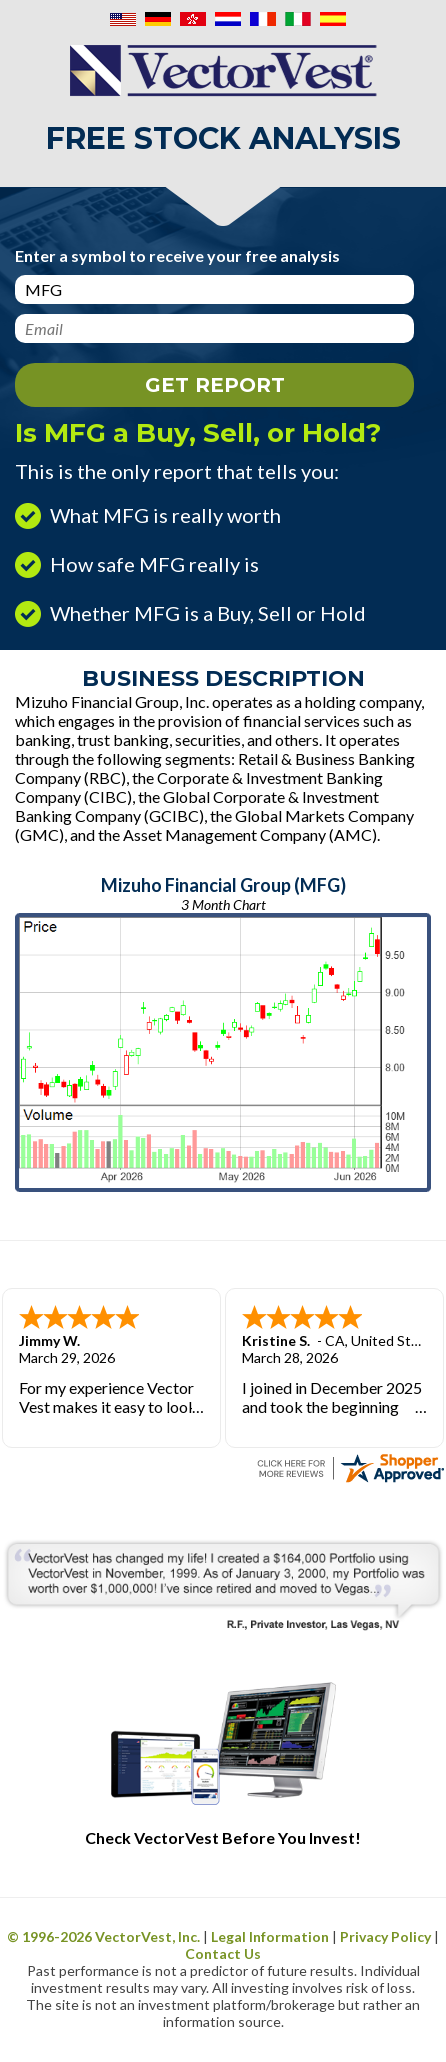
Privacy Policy (385, 1936)
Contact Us (223, 1953)
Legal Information (270, 1936)
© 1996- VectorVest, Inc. (103, 1936)
